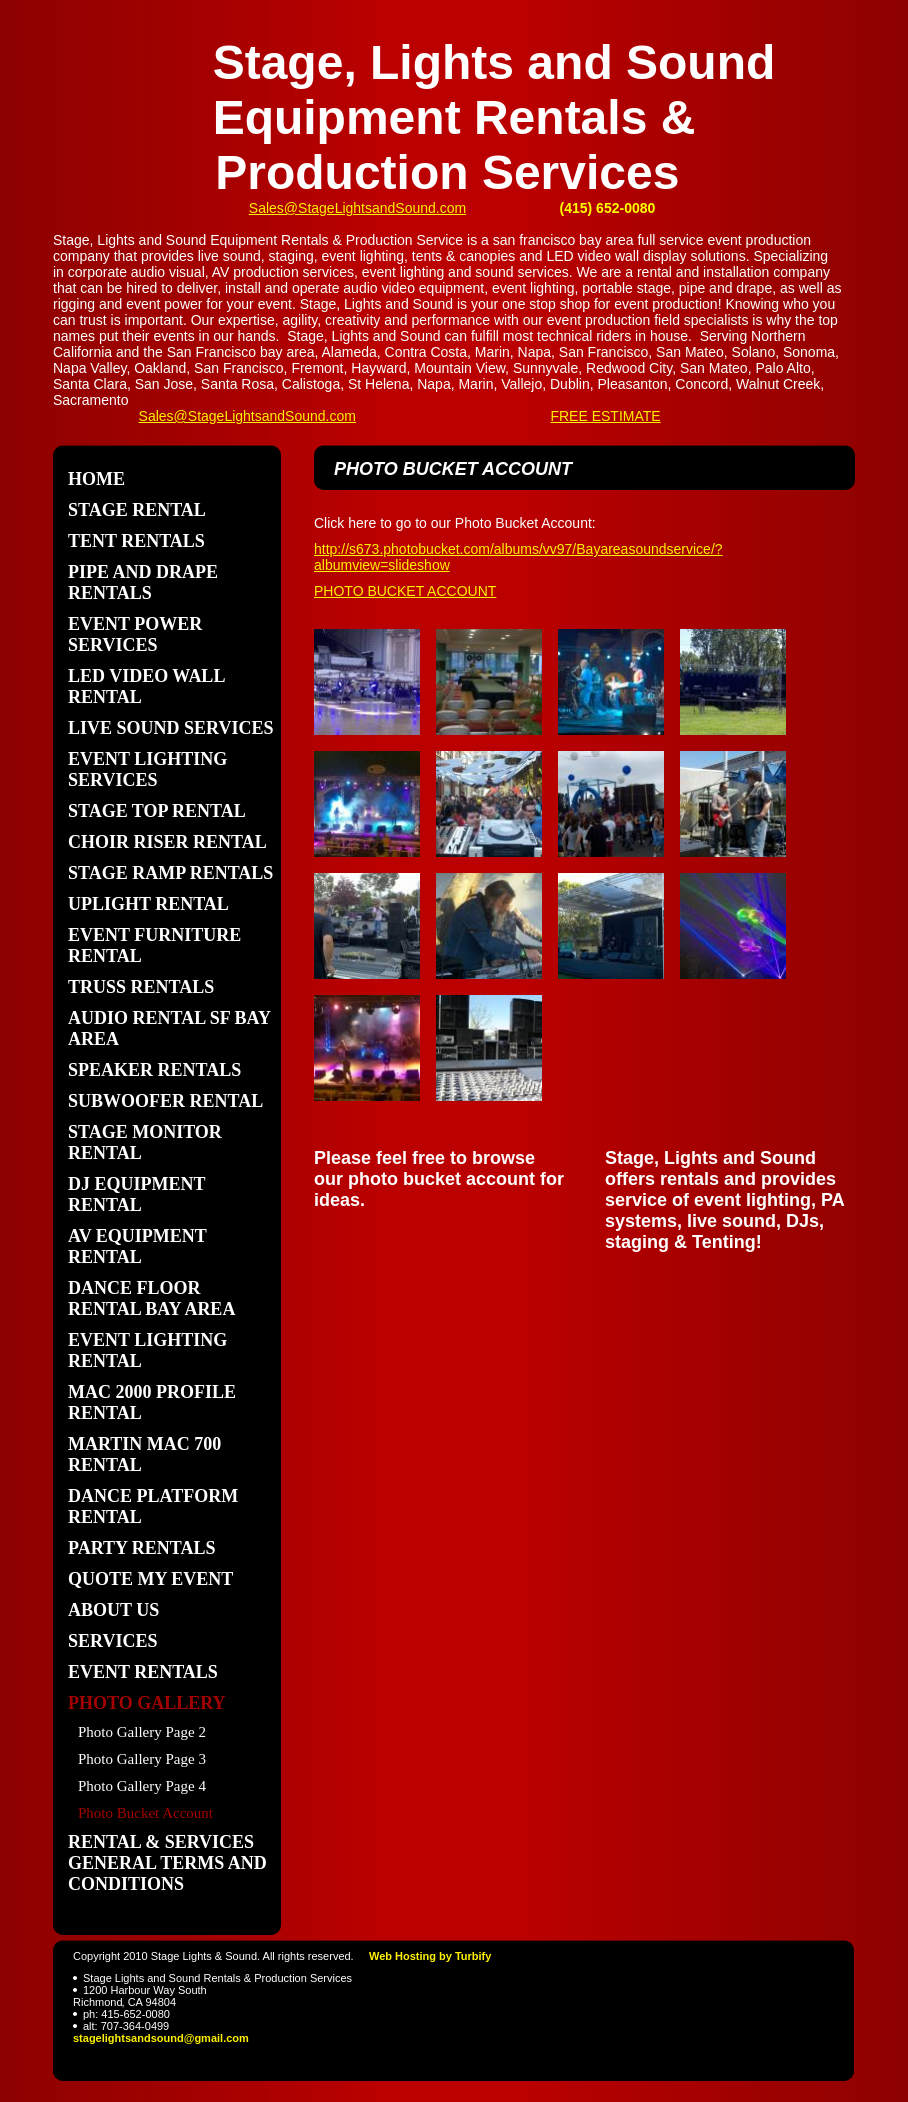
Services (112, 1641)
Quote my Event (150, 1579)
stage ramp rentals (170, 873)
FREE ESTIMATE (605, 416)
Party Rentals (142, 1548)
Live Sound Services (170, 728)
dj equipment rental (136, 1194)
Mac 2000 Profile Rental (152, 1402)
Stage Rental (137, 510)
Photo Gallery (147, 1703)
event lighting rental (147, 1350)
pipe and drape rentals (143, 582)
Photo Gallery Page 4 (142, 1786)
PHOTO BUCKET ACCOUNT (405, 591)
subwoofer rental (165, 1101)
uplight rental (148, 904)
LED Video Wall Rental (146, 686)
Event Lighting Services (147, 769)
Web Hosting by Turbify (430, 1956)
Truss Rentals (141, 987)
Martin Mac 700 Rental (144, 1454)
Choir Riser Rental (167, 842)
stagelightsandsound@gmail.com (161, 2038)
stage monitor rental (145, 1142)
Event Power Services (135, 634)
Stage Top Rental (157, 811)
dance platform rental (153, 1506)
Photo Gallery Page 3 (142, 1759)
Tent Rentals (136, 541)
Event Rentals (143, 1672)
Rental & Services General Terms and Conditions (167, 1863)
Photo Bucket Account (145, 1813)
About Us (113, 1610)
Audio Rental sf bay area (169, 1028)
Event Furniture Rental (154, 945)
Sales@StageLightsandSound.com (357, 208)
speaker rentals (154, 1070)
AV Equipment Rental (137, 1246)
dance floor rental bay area (151, 1298)
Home (96, 479)
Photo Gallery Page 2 (142, 1732)
